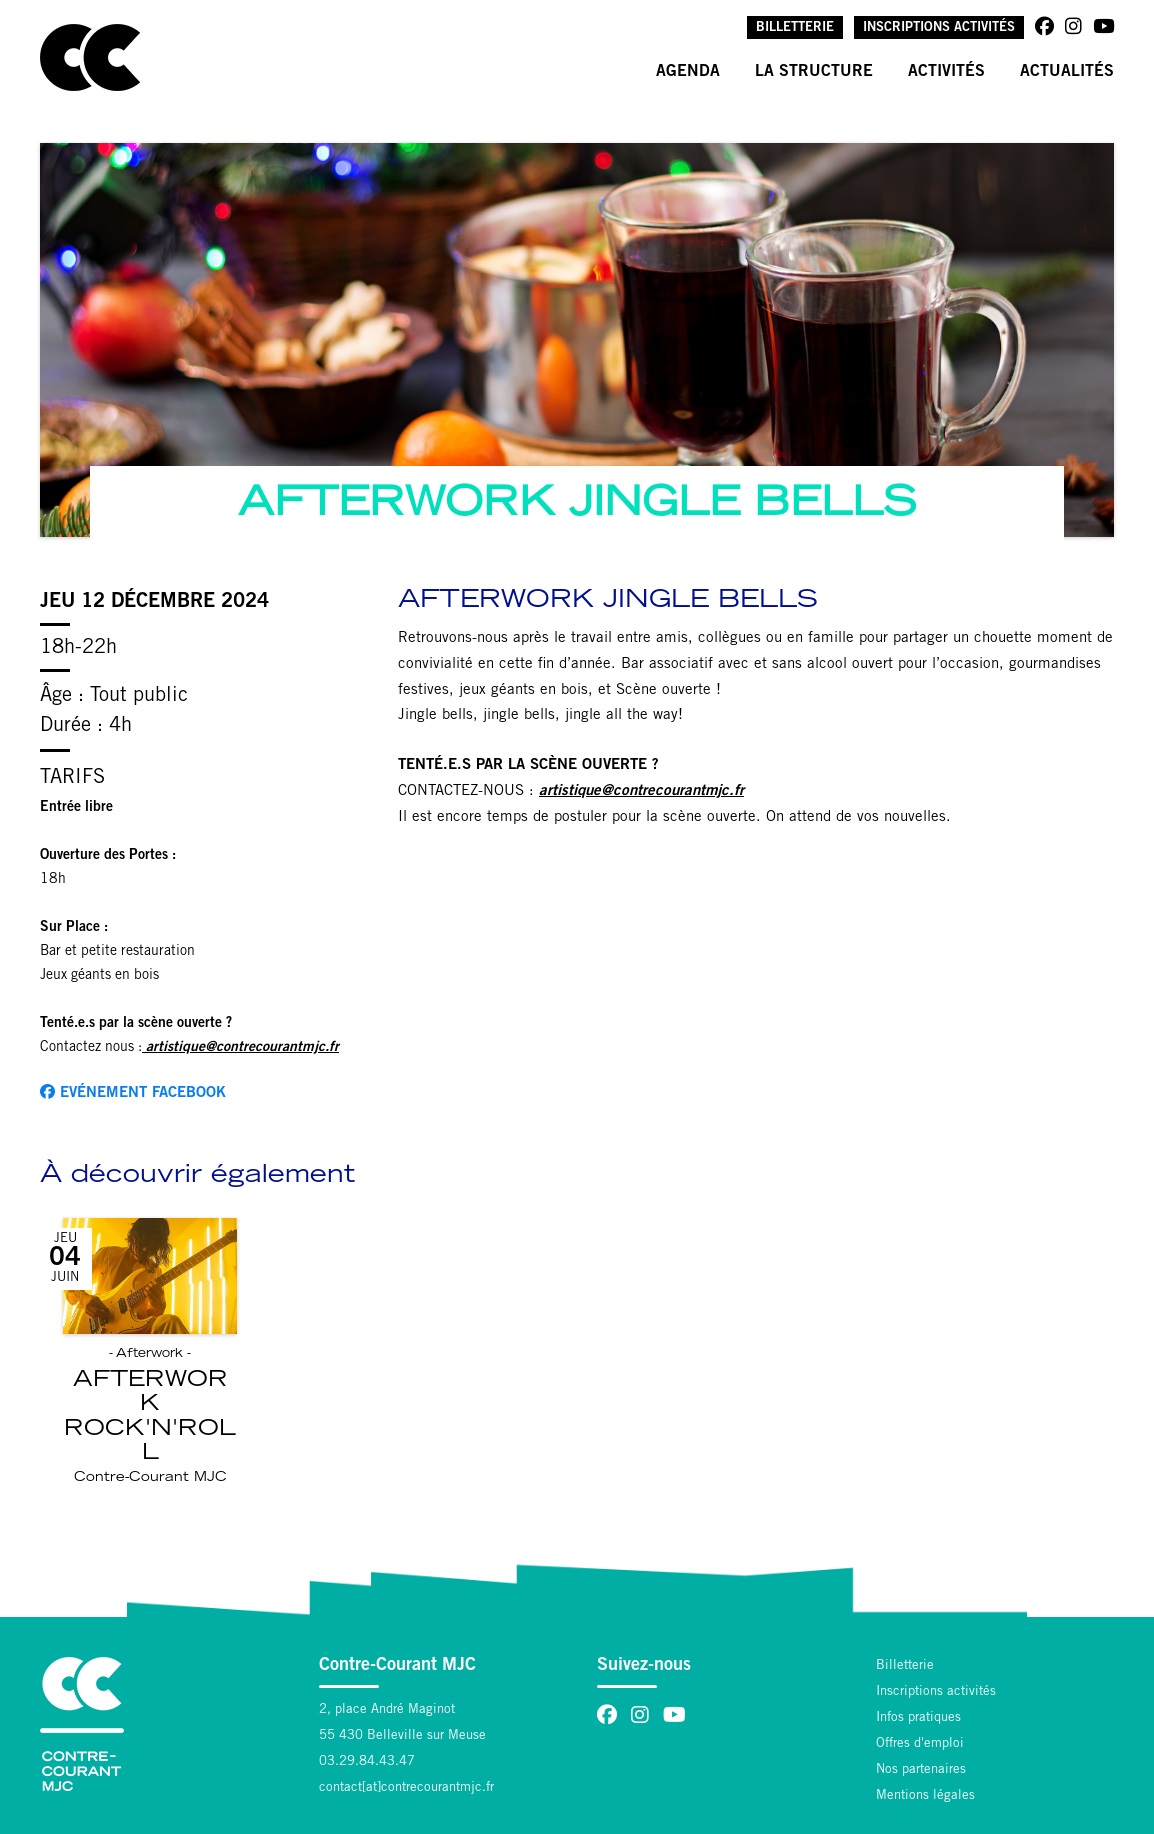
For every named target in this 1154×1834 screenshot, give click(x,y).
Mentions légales (925, 1796)
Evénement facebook (133, 1092)
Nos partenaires (921, 1770)
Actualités (1067, 72)
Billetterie (795, 28)
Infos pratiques (918, 1718)
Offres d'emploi (920, 1744)
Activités (946, 72)
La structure (814, 72)
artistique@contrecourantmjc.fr (641, 791)
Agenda (688, 72)
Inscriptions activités (939, 28)
